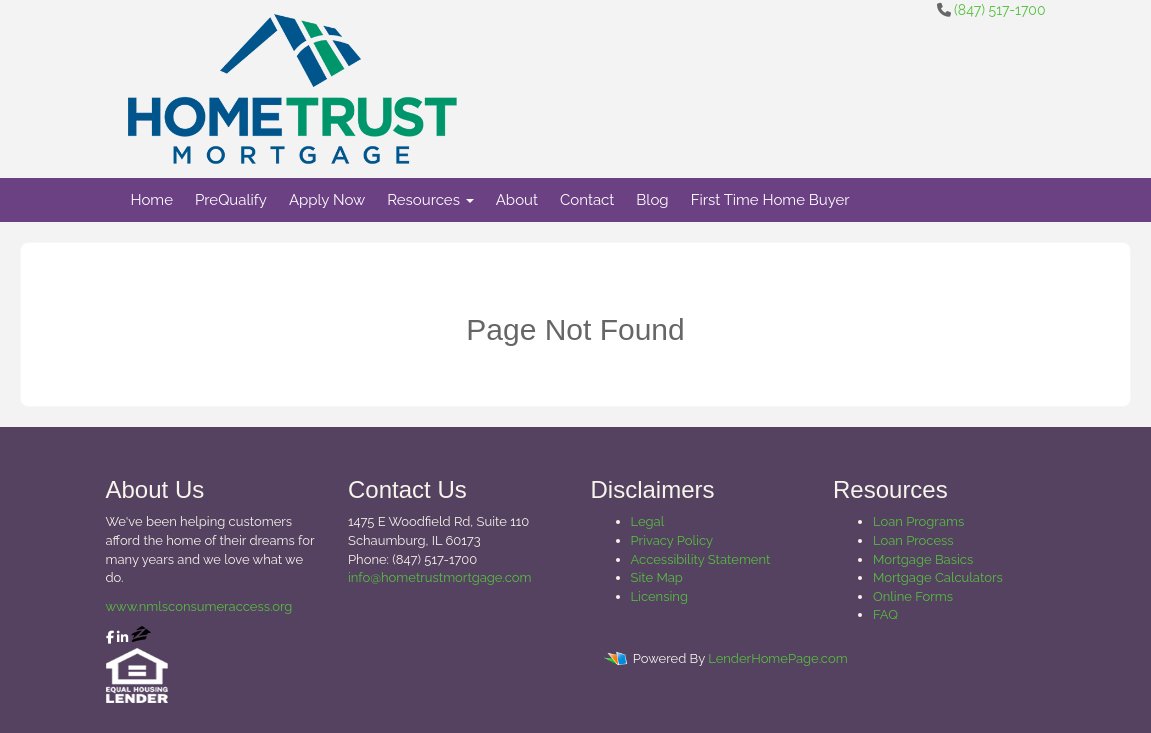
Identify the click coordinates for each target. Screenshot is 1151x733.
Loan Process (913, 540)
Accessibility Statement (701, 559)
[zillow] (141, 637)
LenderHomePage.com (777, 658)
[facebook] (110, 637)
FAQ (885, 614)
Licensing (659, 596)
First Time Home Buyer (770, 200)
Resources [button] (430, 200)
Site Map (657, 577)
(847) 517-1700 (999, 10)
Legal (648, 521)
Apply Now (327, 200)
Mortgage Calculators (938, 577)
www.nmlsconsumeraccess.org (199, 606)
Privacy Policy (672, 540)
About (517, 200)
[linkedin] (122, 637)
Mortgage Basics (923, 559)
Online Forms (913, 596)
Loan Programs (918, 521)
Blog (652, 200)
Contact (587, 200)
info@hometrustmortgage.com (439, 577)
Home (152, 200)
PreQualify (231, 200)
